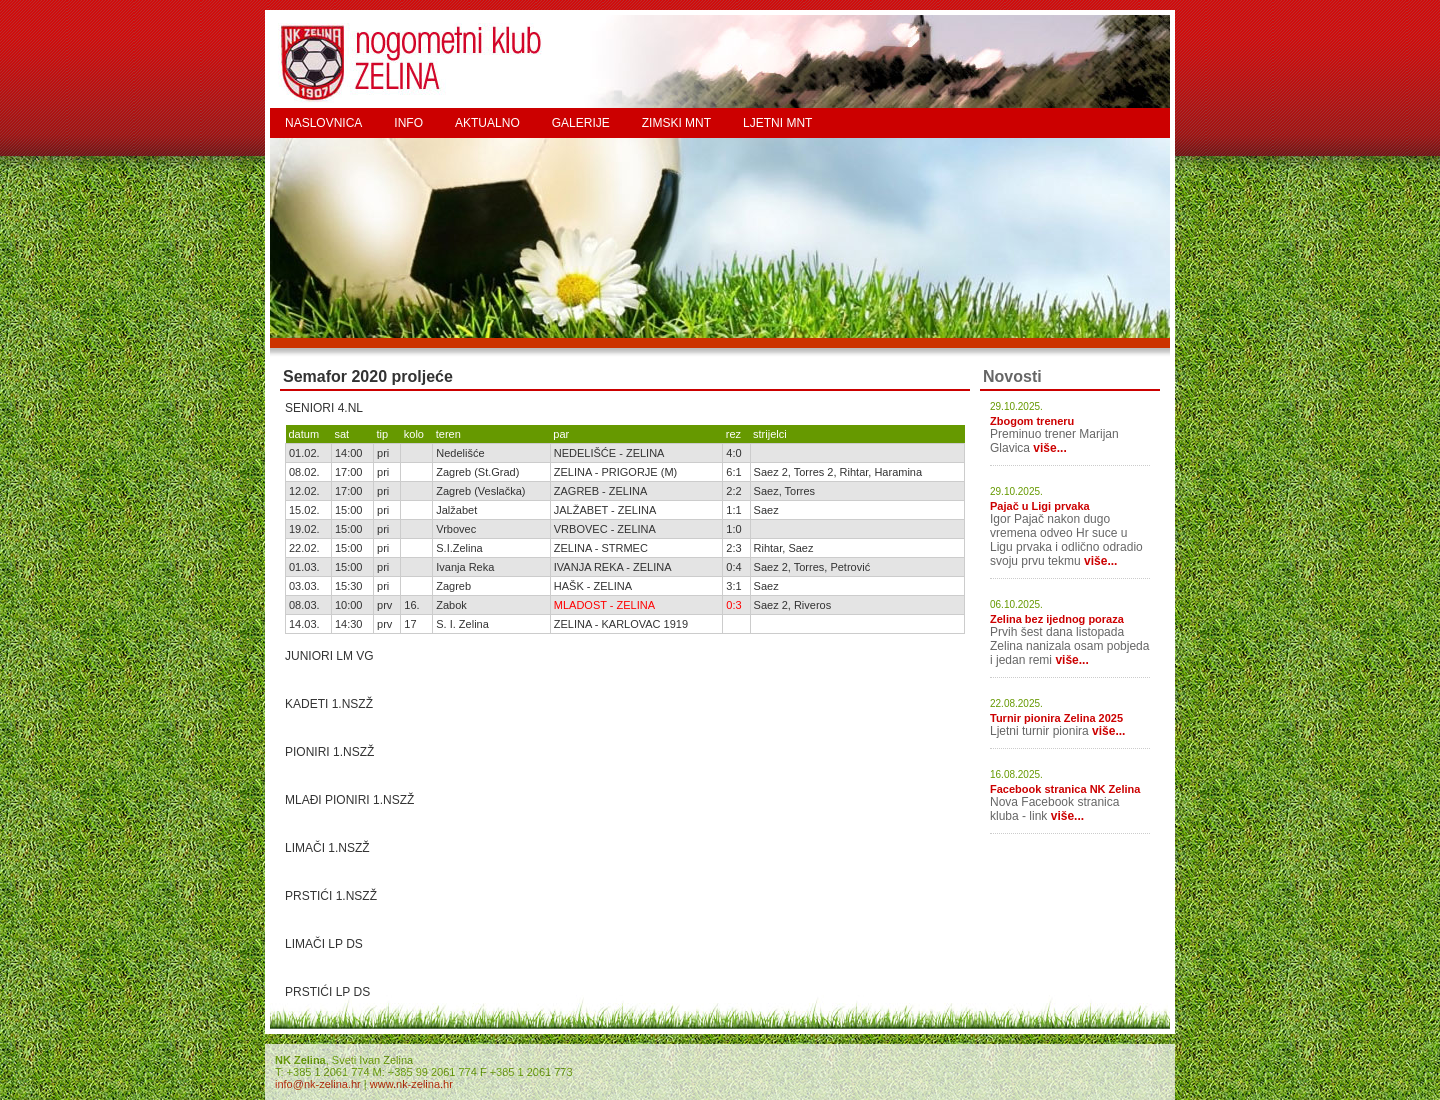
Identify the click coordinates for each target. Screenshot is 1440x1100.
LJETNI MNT (777, 123)
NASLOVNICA (323, 123)
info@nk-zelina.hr (318, 1084)
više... (1049, 448)
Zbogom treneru (1032, 421)
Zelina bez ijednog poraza (1057, 619)
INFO (408, 123)
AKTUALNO (487, 123)
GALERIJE (581, 123)
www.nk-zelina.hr (411, 1084)
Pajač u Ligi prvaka (1040, 506)
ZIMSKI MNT (676, 123)
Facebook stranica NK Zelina (1065, 789)
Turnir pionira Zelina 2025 (1056, 718)
